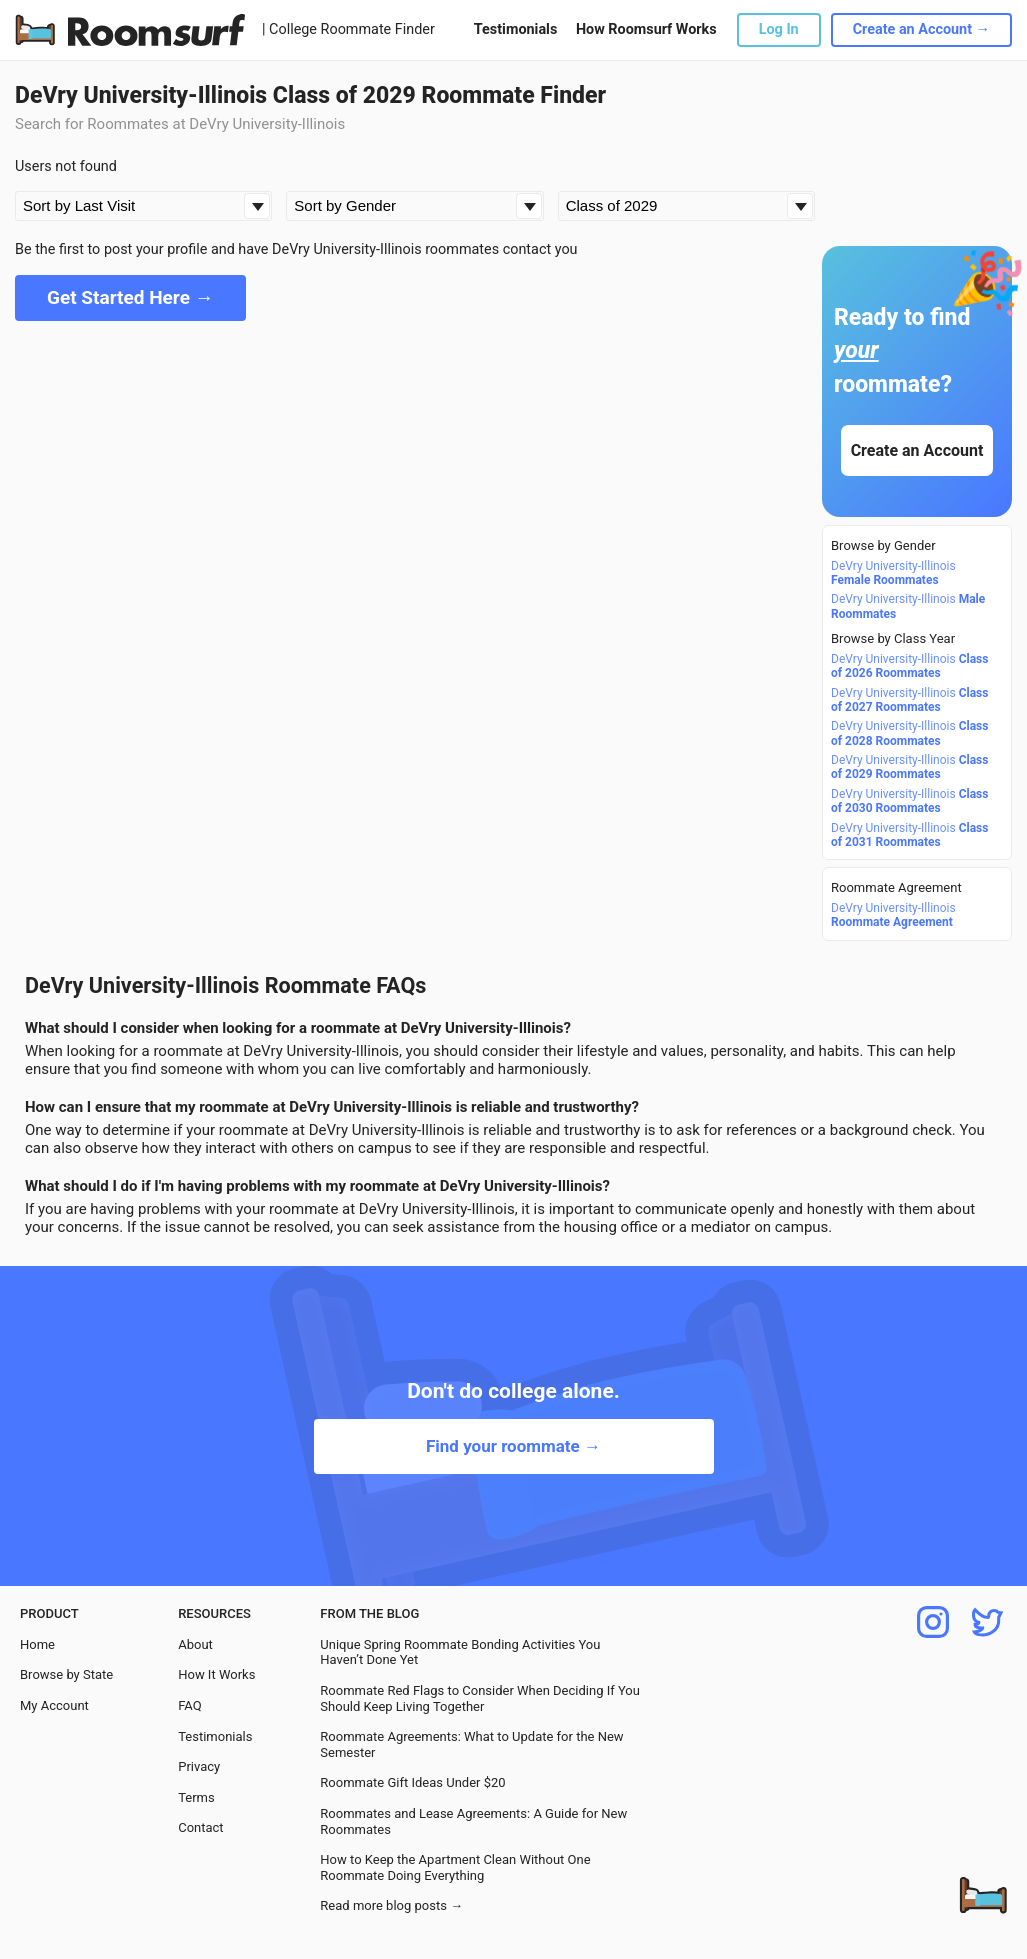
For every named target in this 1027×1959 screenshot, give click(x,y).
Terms (196, 1797)
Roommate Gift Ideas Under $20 (412, 1782)
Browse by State (66, 1674)
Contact (200, 1827)
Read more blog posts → (391, 1905)
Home (37, 1644)
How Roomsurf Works (646, 29)
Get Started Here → (130, 297)
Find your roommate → (513, 1446)
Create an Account (917, 450)
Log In (779, 29)
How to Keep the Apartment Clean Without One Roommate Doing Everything (455, 1867)
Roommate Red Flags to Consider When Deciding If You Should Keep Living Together (480, 1698)
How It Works (216, 1674)
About (195, 1644)
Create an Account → (921, 29)
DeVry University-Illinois (893, 573)
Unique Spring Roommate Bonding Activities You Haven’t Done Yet (460, 1652)
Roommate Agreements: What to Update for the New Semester (471, 1744)
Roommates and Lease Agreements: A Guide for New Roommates (473, 1821)
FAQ (189, 1705)
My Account (54, 1705)
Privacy (199, 1766)
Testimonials (515, 29)
